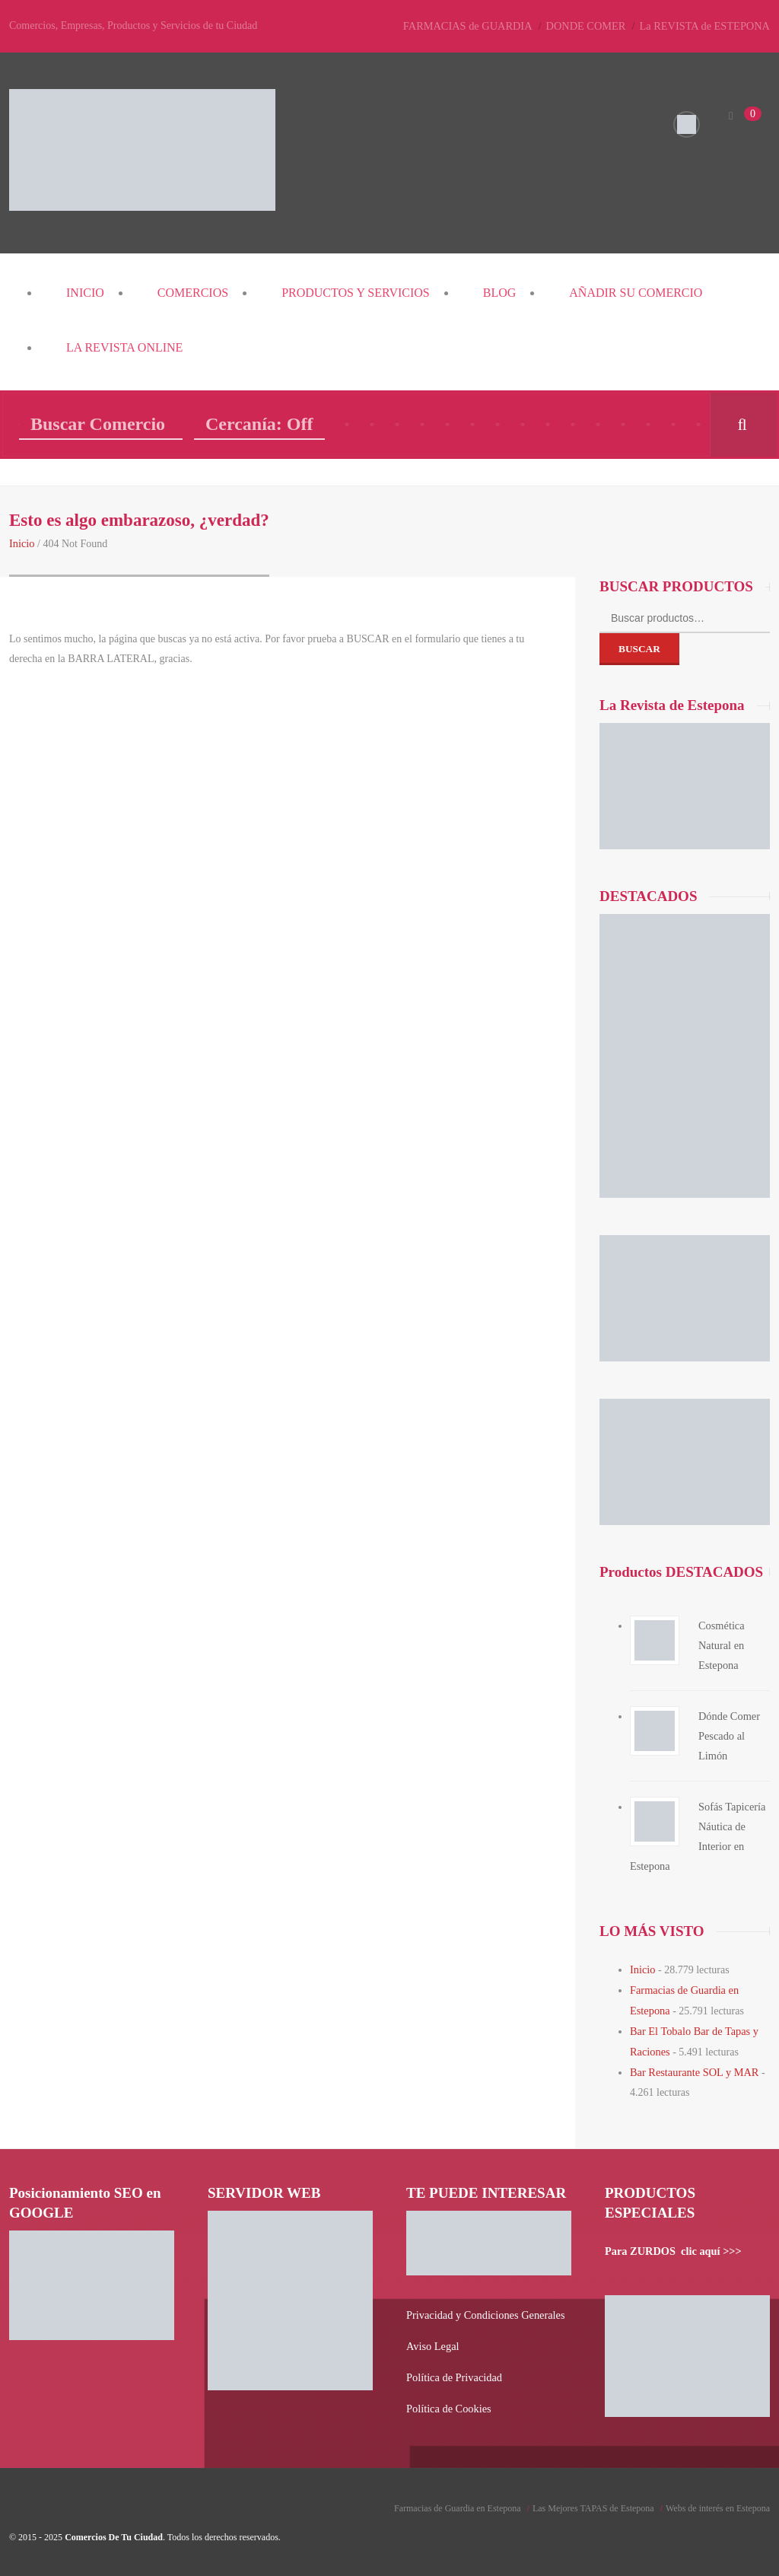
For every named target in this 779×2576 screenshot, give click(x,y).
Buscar (639, 648)
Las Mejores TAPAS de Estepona (593, 2500)
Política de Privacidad (453, 2370)
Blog (500, 292)
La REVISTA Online (124, 347)
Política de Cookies (447, 2400)
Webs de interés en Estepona (718, 2500)
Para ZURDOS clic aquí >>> (671, 2245)
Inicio (85, 292)
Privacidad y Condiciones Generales (483, 2309)
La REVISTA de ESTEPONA (706, 25)
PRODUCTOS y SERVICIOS (355, 292)
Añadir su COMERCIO (635, 292)
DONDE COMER (590, 25)
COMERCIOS (192, 292)
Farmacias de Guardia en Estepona (457, 2500)
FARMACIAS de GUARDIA (474, 25)
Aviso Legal (432, 2339)
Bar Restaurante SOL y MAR (692, 2067)
